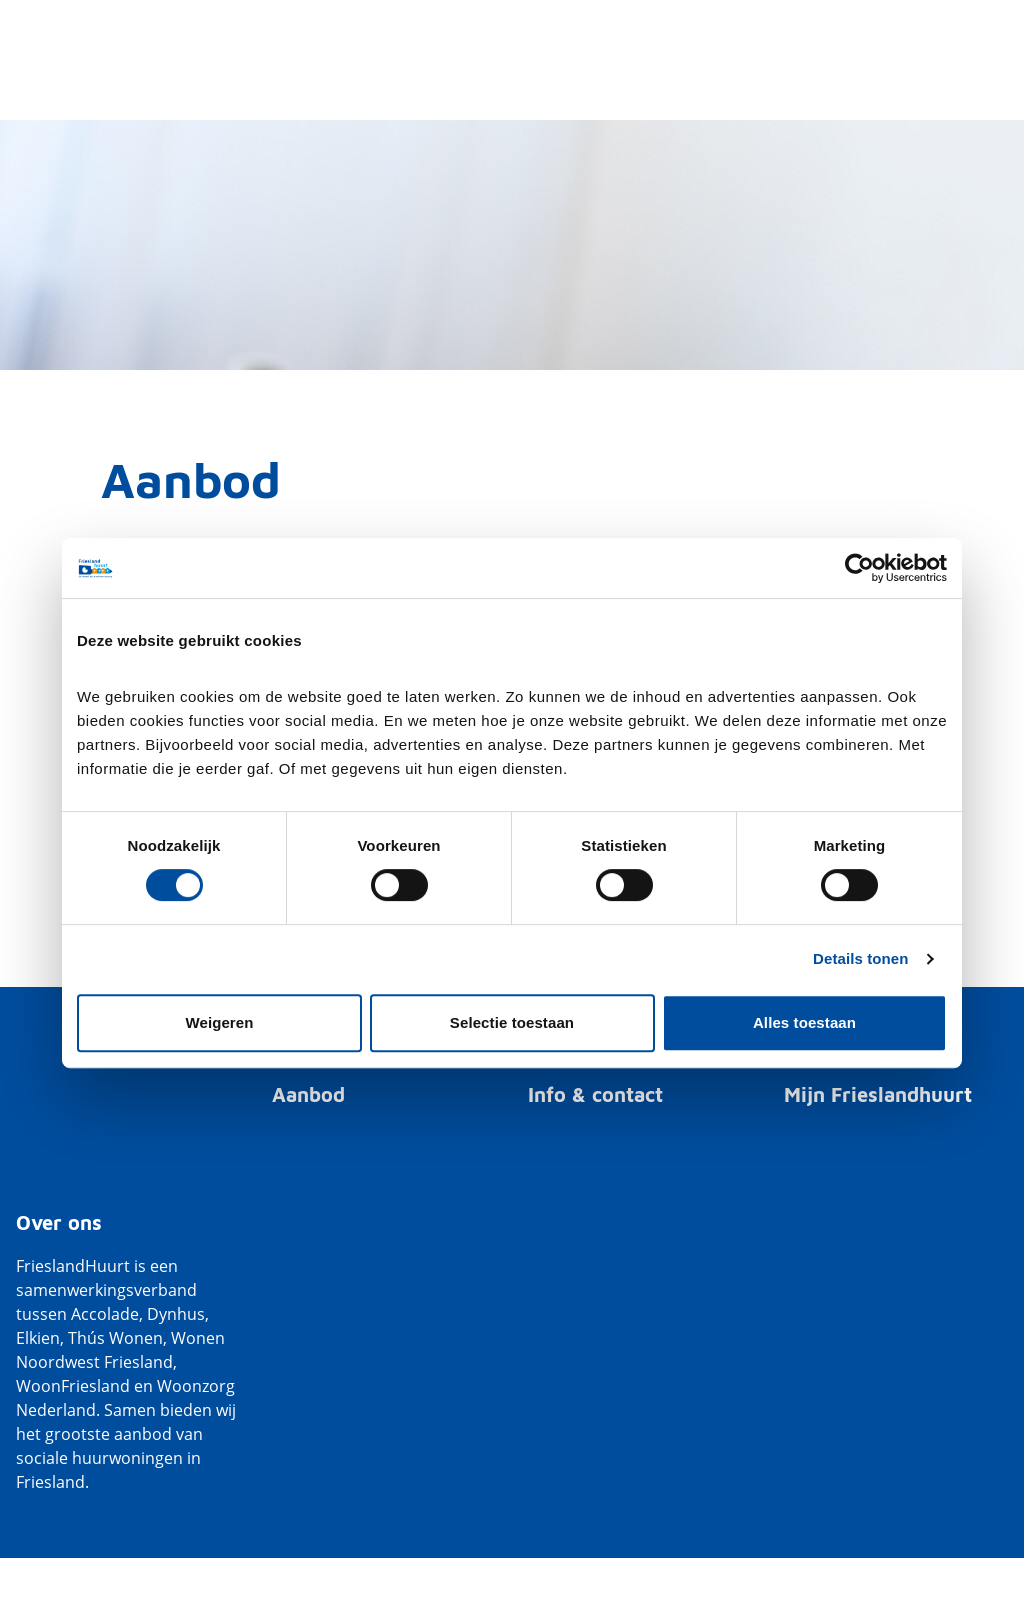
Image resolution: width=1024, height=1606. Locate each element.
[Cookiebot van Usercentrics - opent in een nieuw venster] (859, 568)
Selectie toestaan (512, 1022)
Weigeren (219, 1022)
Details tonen (860, 958)
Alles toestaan (804, 1022)
